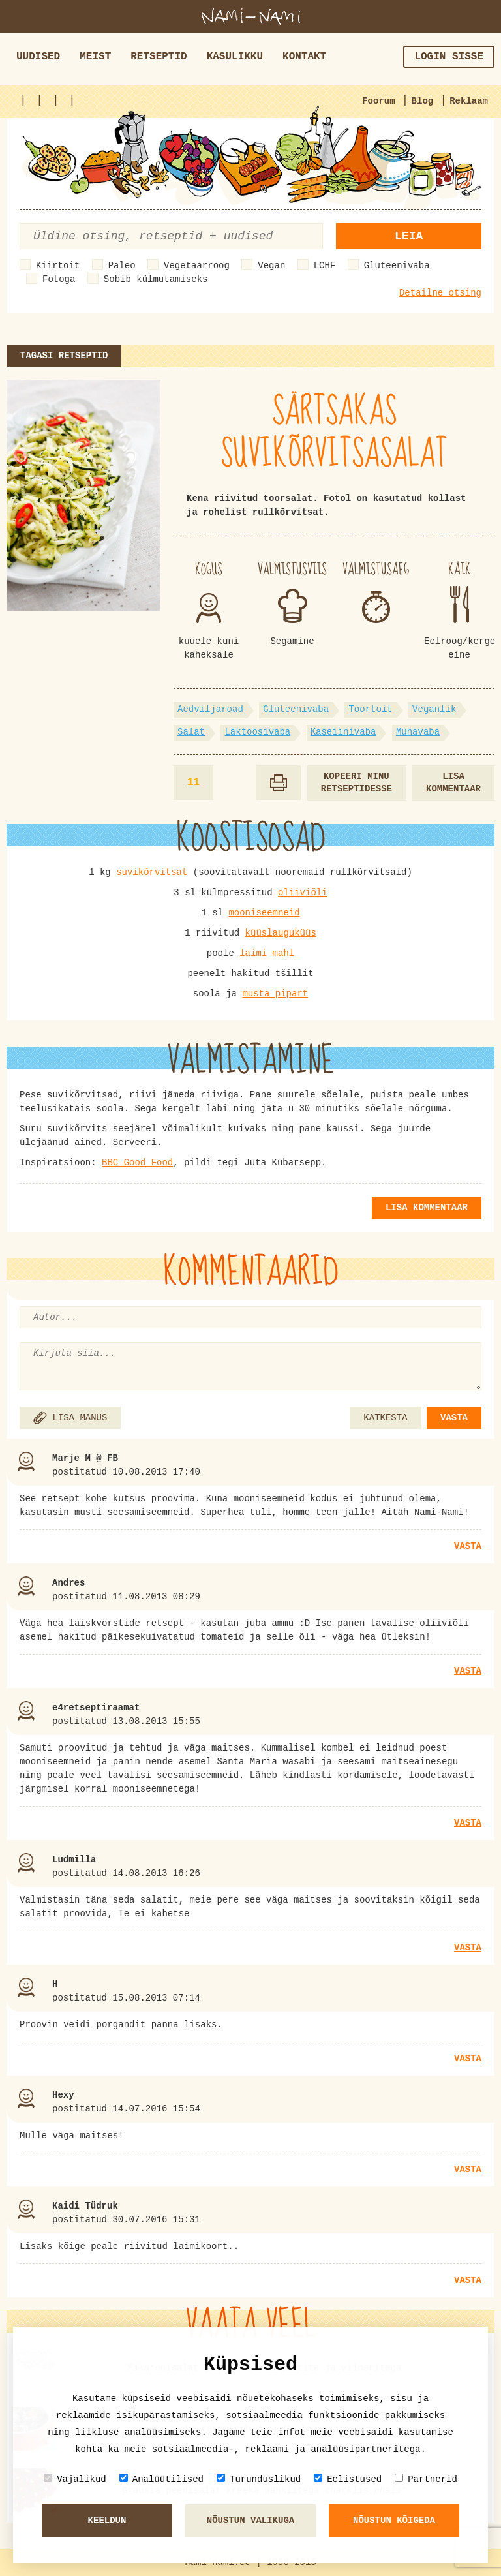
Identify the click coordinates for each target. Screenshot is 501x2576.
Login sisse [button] (448, 57)
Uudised (38, 57)
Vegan (271, 265)
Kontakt (304, 57)
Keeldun (107, 2520)
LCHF (325, 265)
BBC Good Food (137, 1163)
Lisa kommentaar (453, 782)
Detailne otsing (440, 293)
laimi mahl (266, 953)
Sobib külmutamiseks (156, 279)
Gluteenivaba (397, 265)
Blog (423, 101)
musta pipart (275, 994)
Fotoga (58, 279)
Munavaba (418, 732)
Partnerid (426, 2479)
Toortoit (370, 709)
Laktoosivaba (257, 732)
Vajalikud (75, 2479)
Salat (191, 732)
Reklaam (468, 101)
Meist (95, 57)
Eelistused (348, 2479)
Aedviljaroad (210, 709)
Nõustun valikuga (250, 2520)
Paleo (122, 265)
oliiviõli (302, 892)
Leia (409, 236)
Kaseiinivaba (343, 732)
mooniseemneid (263, 913)
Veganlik (434, 709)
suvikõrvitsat (151, 872)
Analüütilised (161, 2479)
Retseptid (158, 57)
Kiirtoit (58, 265)
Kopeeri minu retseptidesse (356, 782)
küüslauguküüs (280, 933)
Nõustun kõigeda (394, 2520)
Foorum (378, 101)
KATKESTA (385, 1418)
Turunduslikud (259, 2479)
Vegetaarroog (197, 265)
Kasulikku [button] (235, 57)
